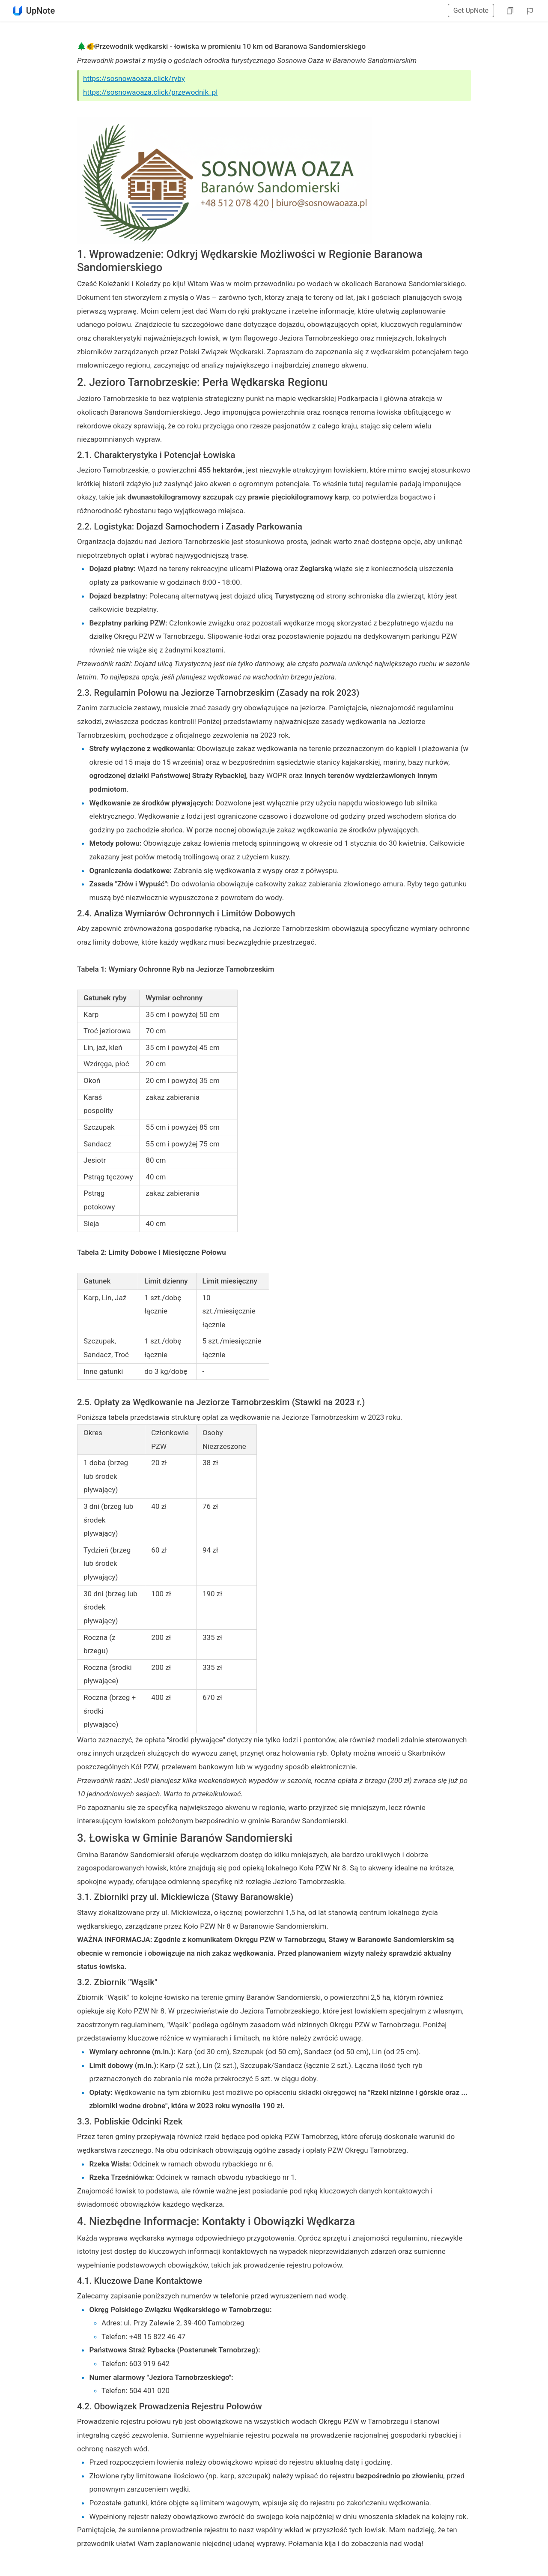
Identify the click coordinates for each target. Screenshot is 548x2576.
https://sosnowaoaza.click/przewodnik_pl (150, 92)
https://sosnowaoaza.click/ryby (134, 78)
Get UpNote (470, 10)
